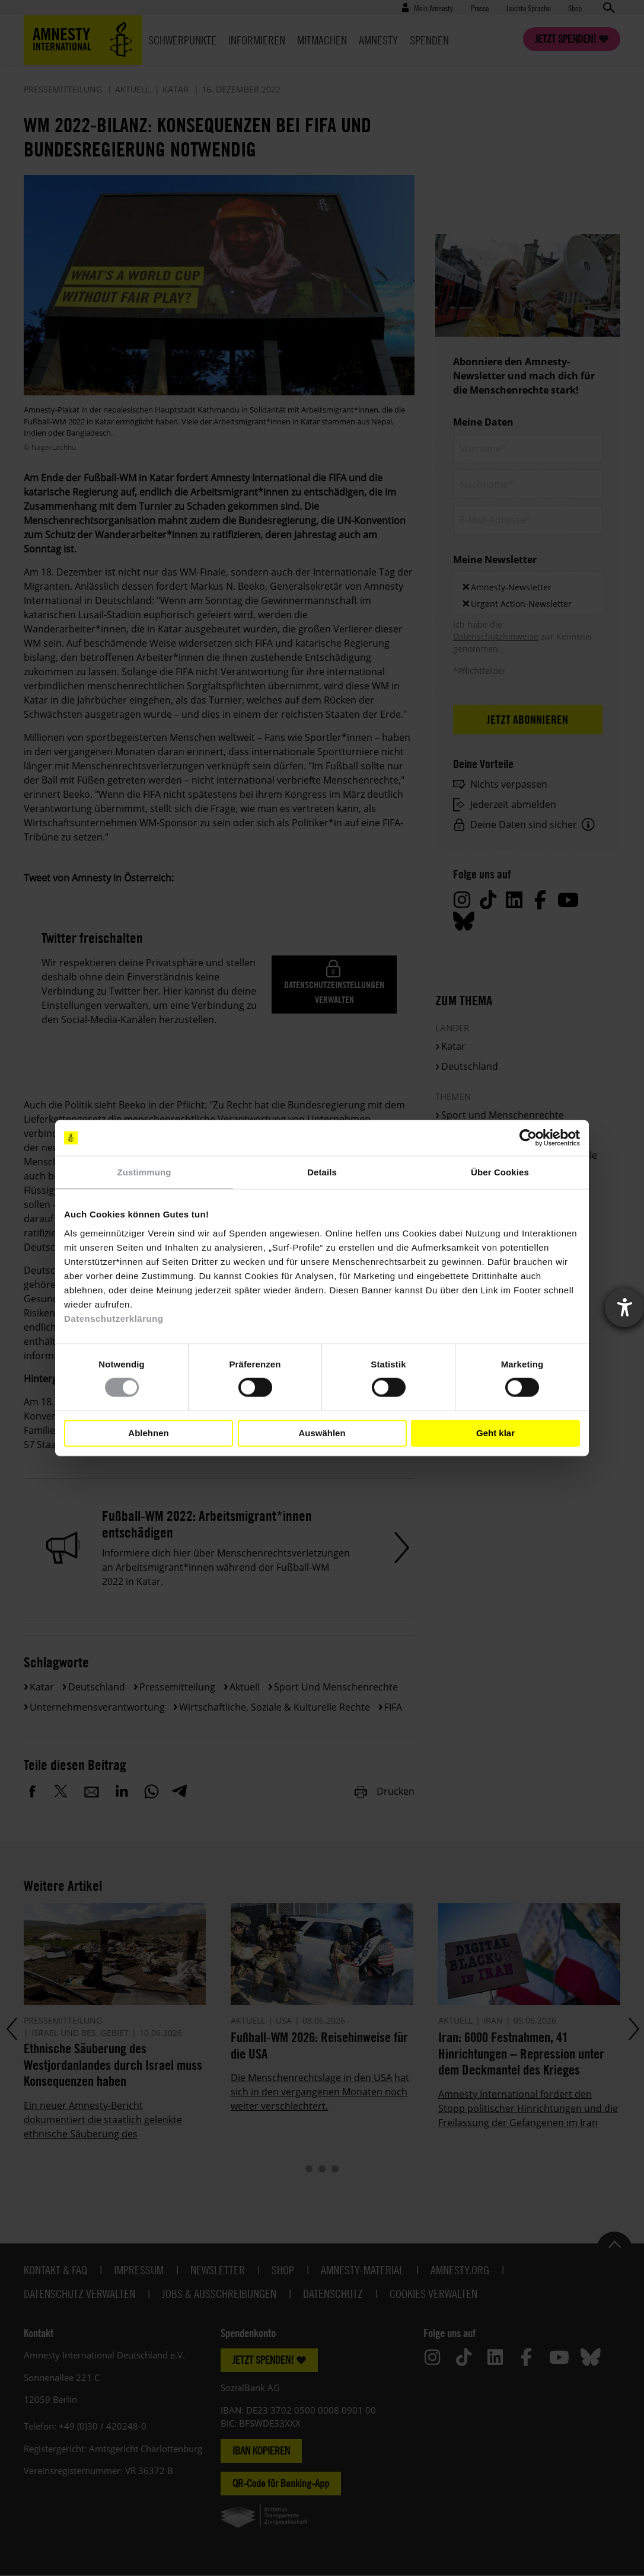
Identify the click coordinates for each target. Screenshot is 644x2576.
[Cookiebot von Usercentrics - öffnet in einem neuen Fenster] (528, 1138)
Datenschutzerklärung (114, 1318)
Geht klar (495, 1433)
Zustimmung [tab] (144, 1172)
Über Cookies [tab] (500, 1172)
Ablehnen (148, 1433)
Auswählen (321, 1433)
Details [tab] (322, 1172)
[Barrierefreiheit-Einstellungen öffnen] (624, 1307)
